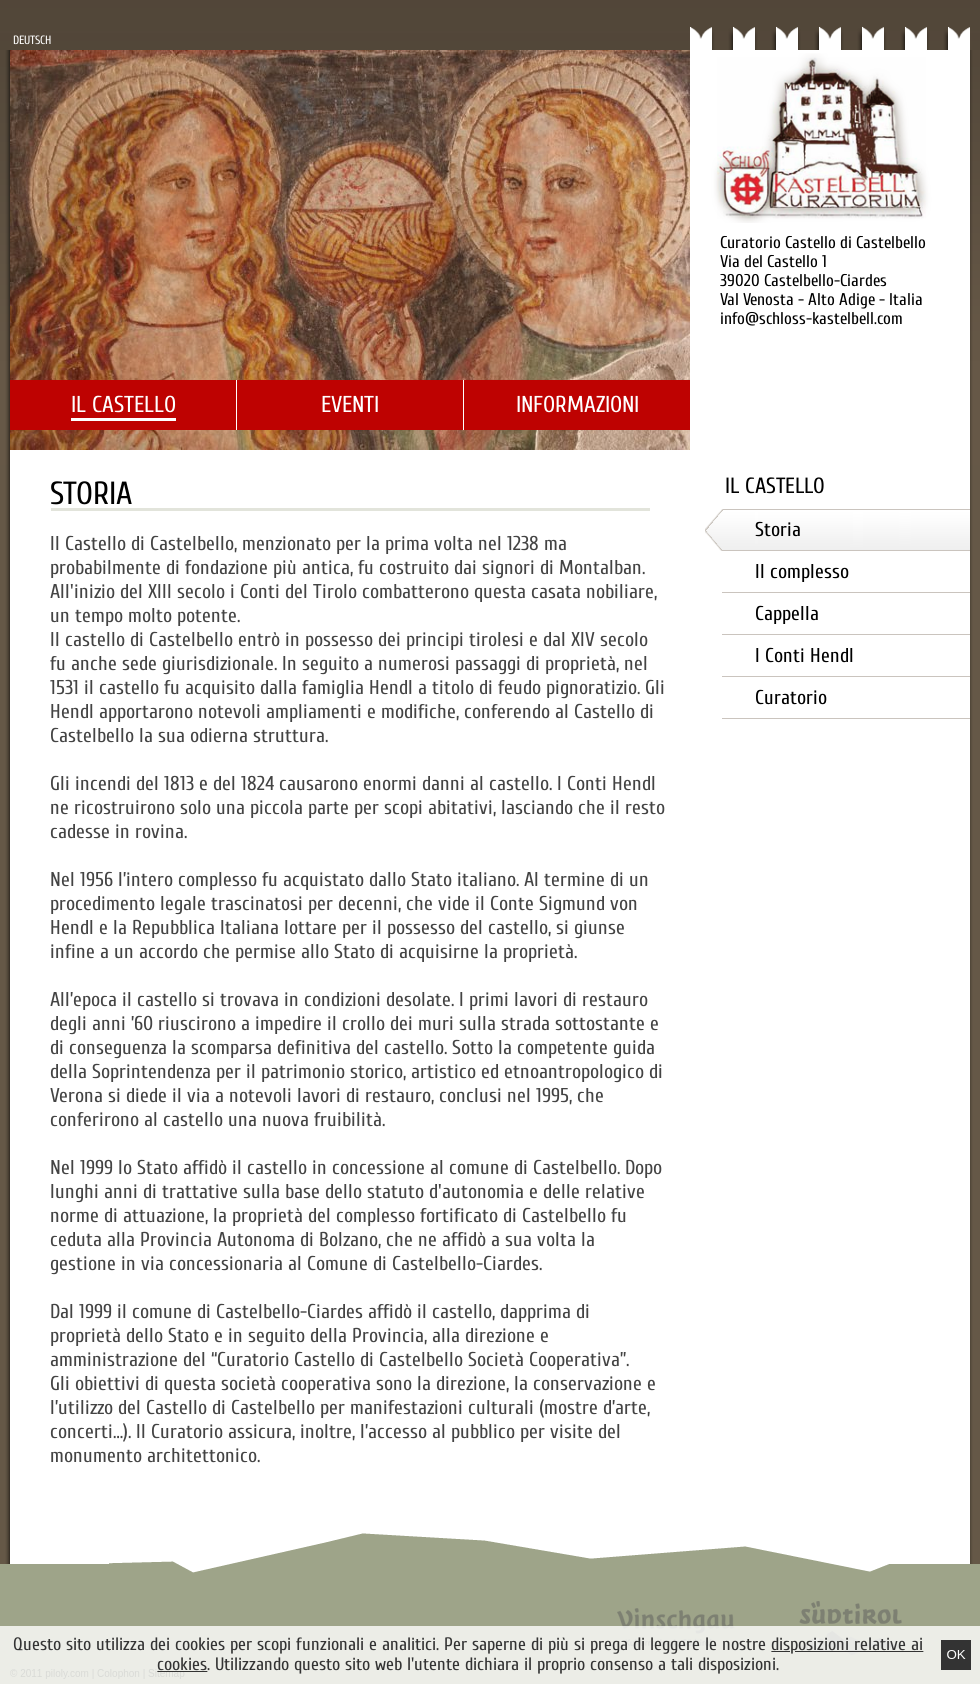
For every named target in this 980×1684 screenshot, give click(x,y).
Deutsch (32, 40)
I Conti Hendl (804, 655)
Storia (778, 529)
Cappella (787, 613)
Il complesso (802, 571)
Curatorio (791, 697)
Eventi (350, 404)
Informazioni (577, 404)
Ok (955, 1654)
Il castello (123, 404)
